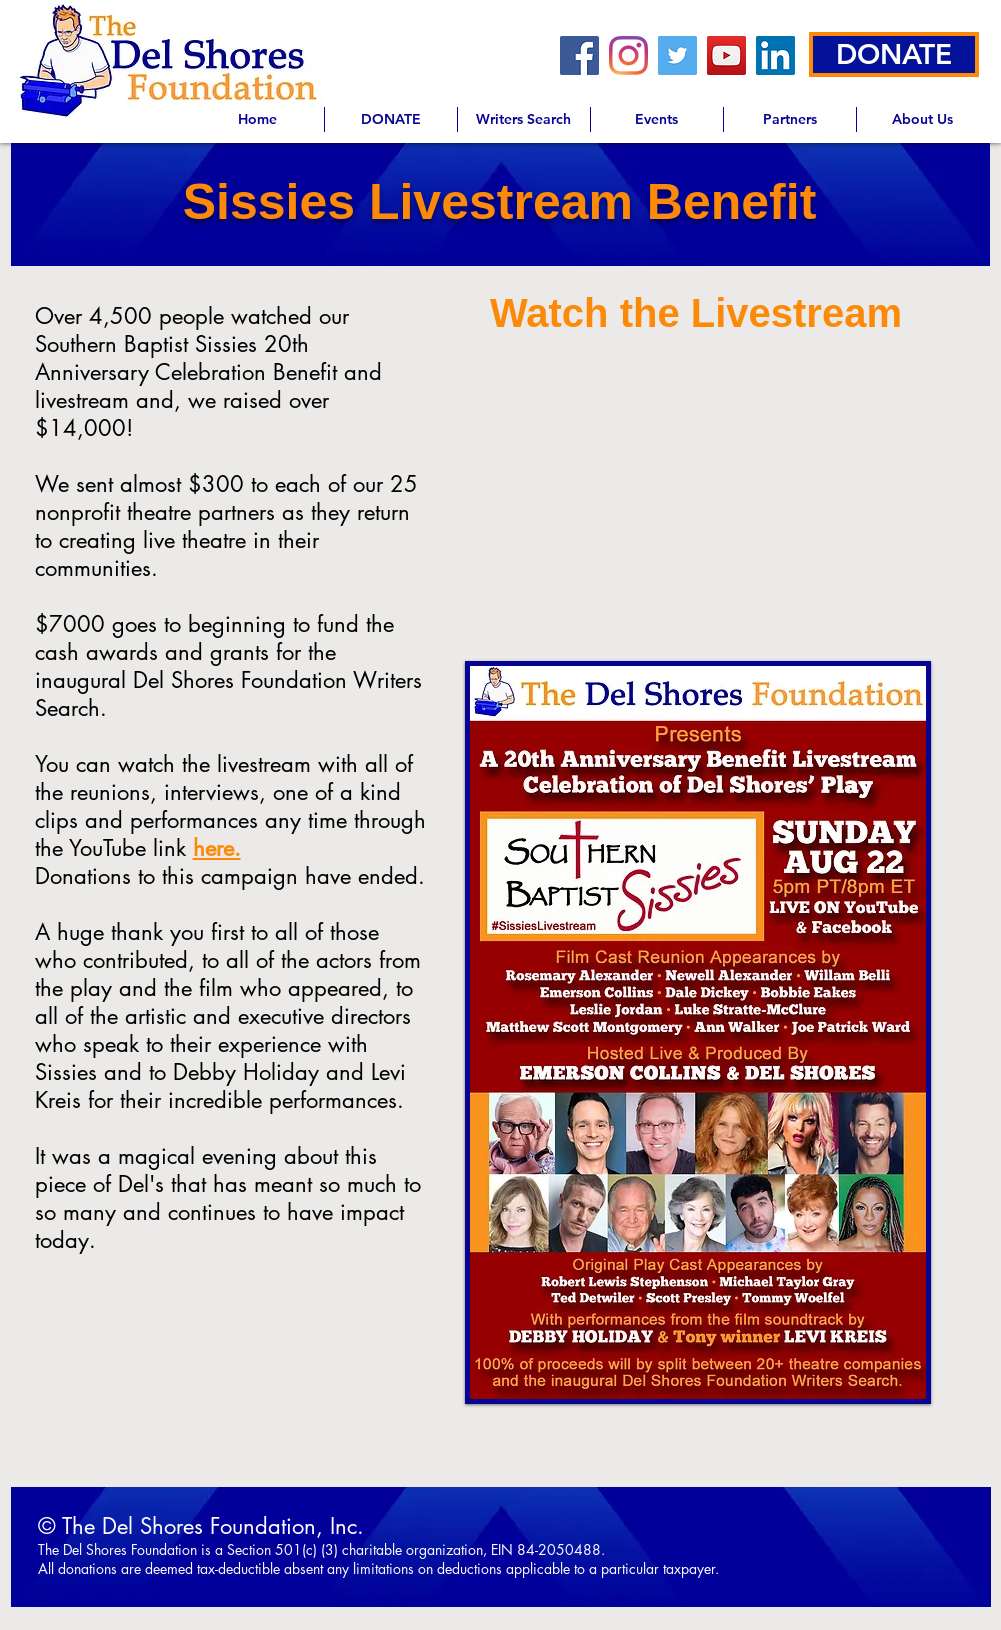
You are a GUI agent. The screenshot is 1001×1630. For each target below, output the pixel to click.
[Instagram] (628, 55)
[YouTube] (726, 55)
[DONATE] (894, 54)
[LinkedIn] (775, 55)
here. (217, 848)
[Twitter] (677, 55)
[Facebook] (579, 55)
